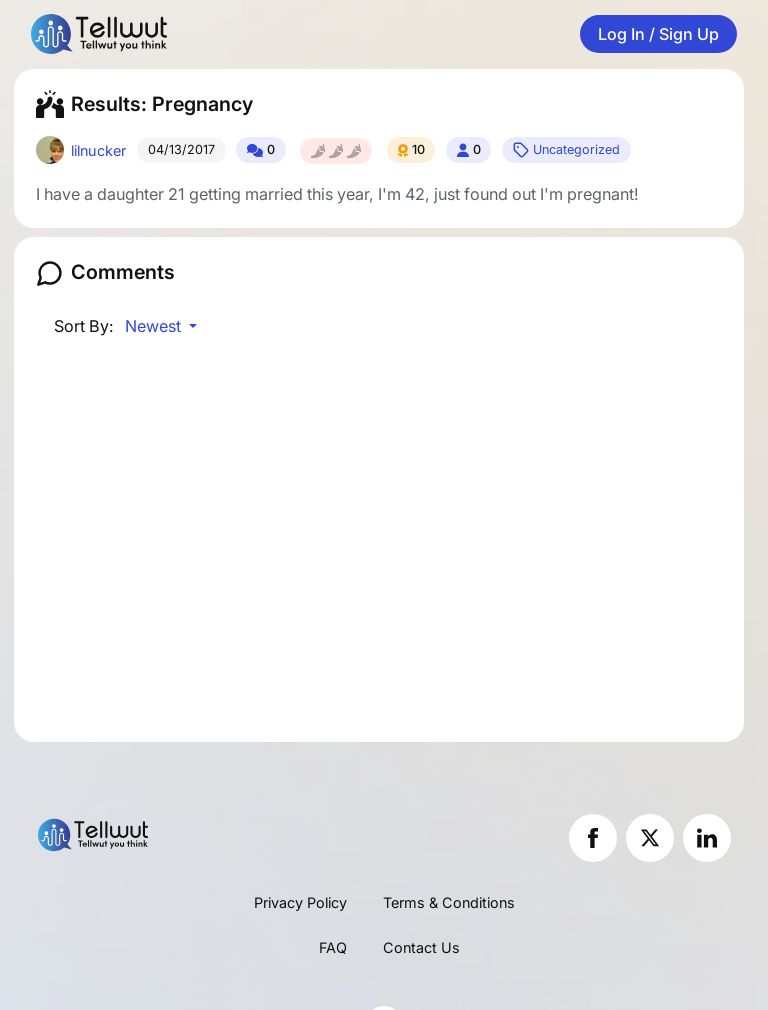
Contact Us (421, 947)
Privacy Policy (300, 902)
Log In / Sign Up (658, 34)
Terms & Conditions (449, 902)
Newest (155, 326)
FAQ (333, 947)
